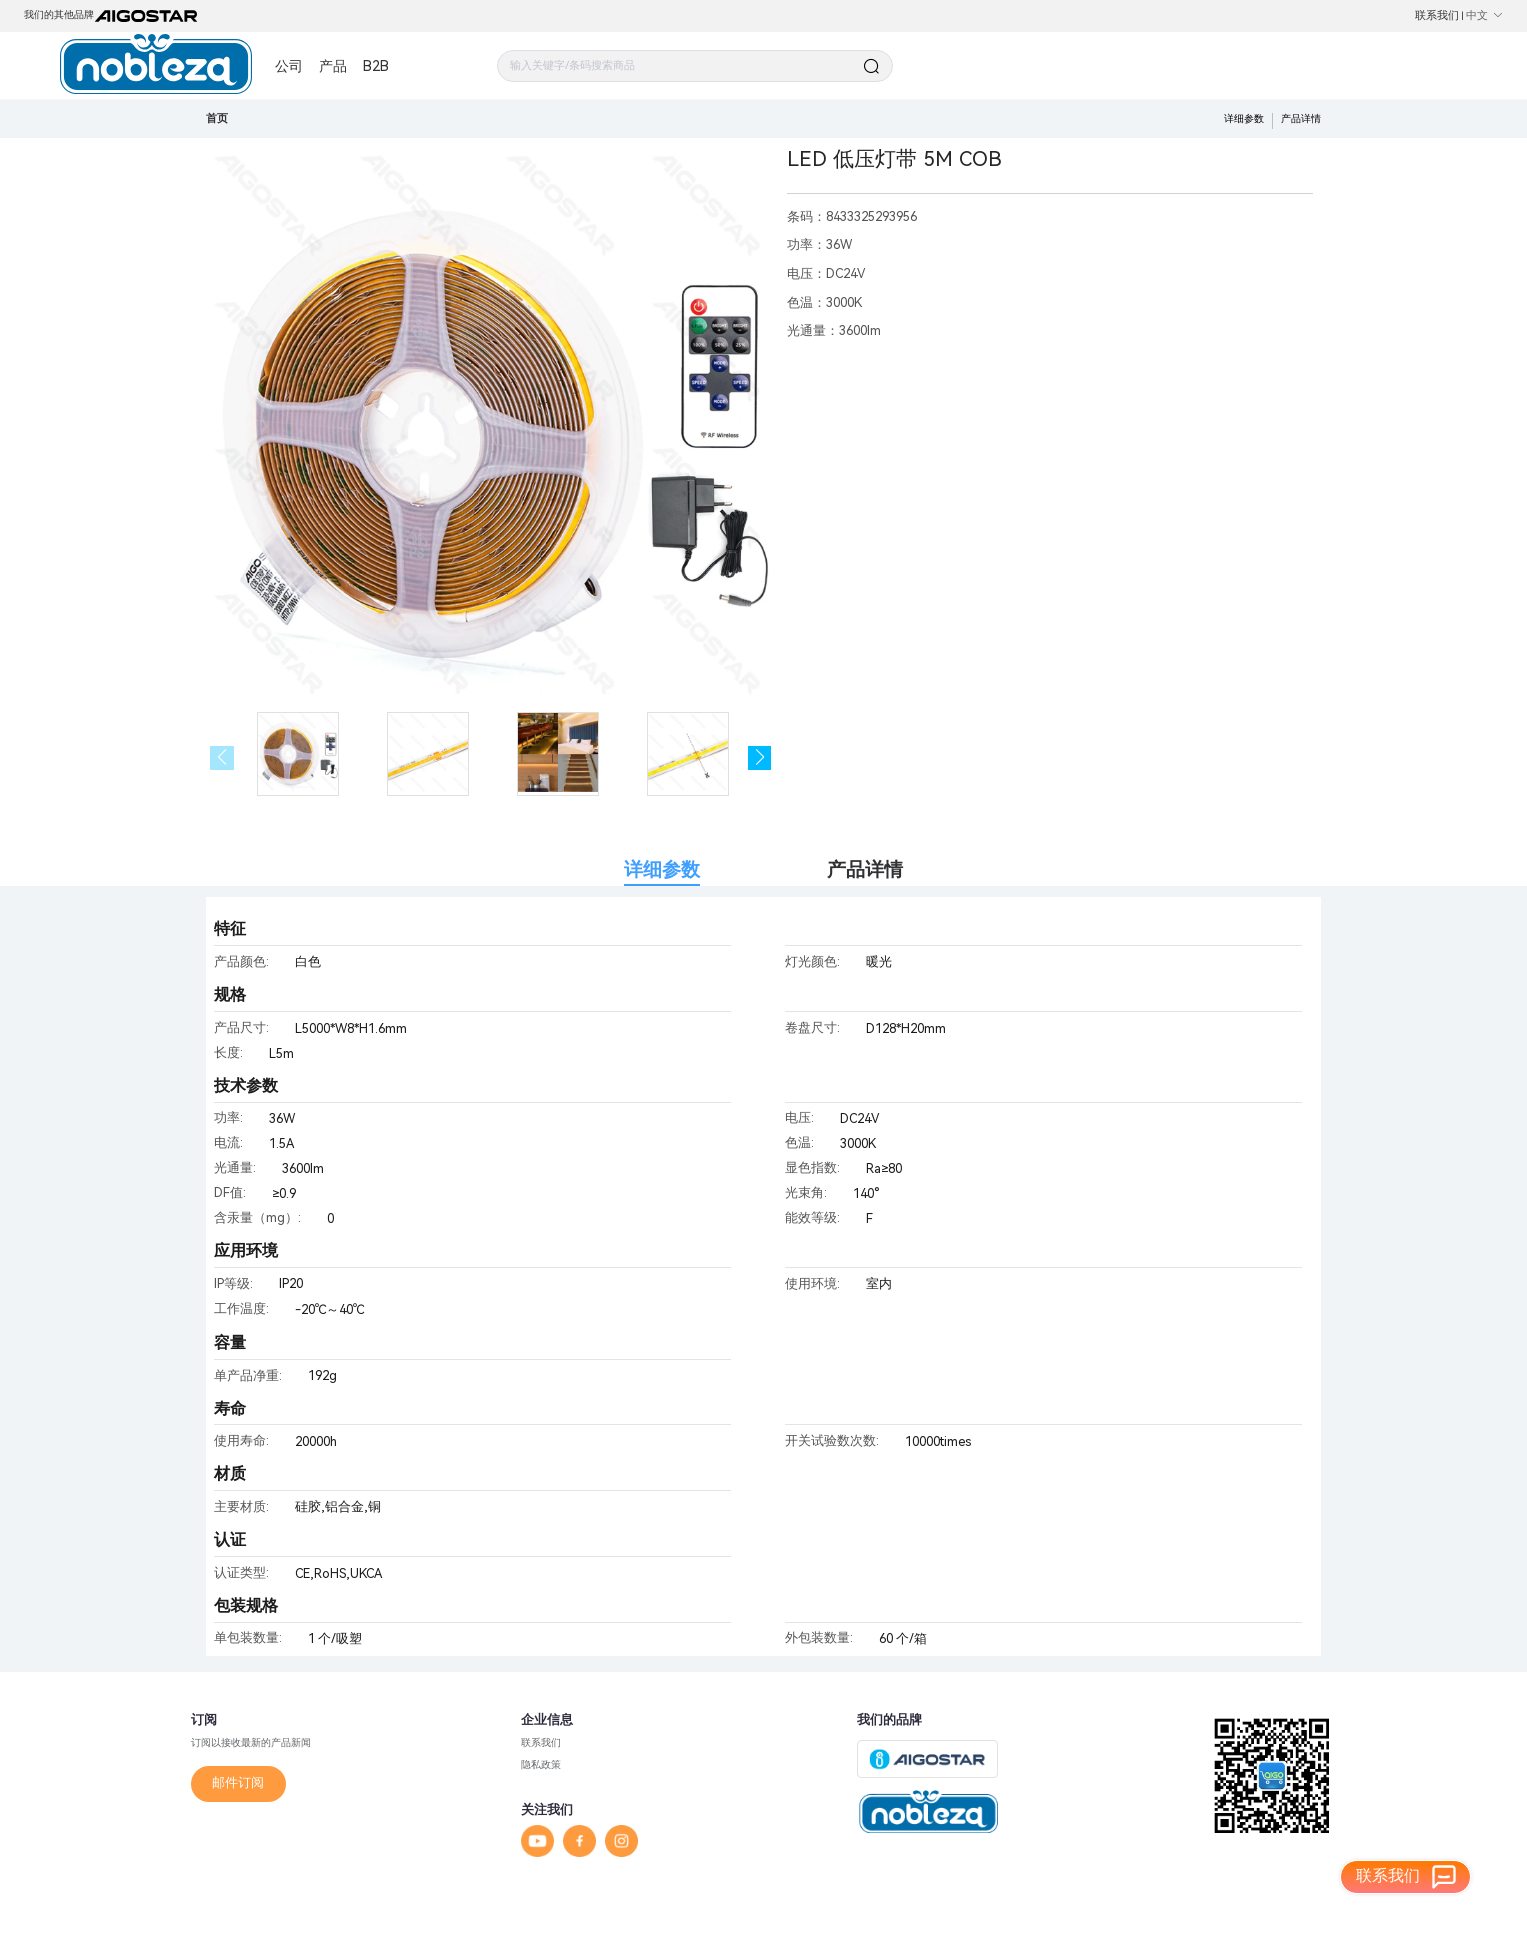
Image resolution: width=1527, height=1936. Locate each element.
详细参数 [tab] (662, 869)
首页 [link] (217, 118)
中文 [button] (1484, 15)
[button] (760, 758)
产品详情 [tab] (865, 869)
